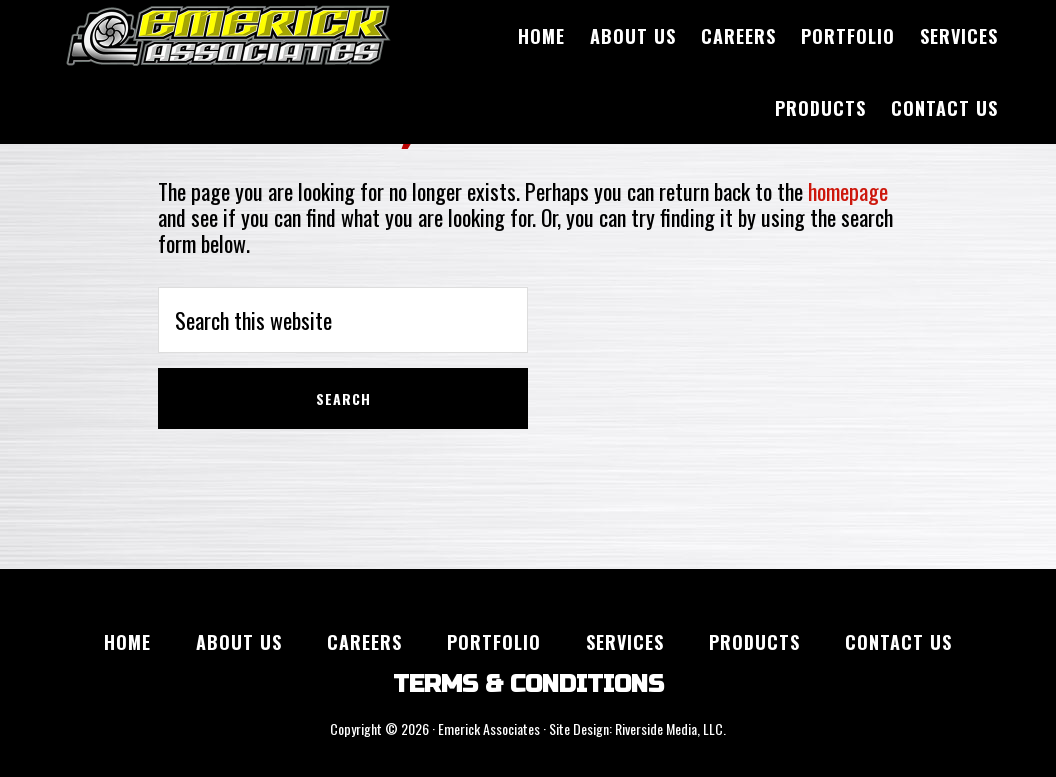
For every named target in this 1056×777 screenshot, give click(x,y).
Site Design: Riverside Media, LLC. (637, 728)
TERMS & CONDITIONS (528, 684)
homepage (848, 191)
